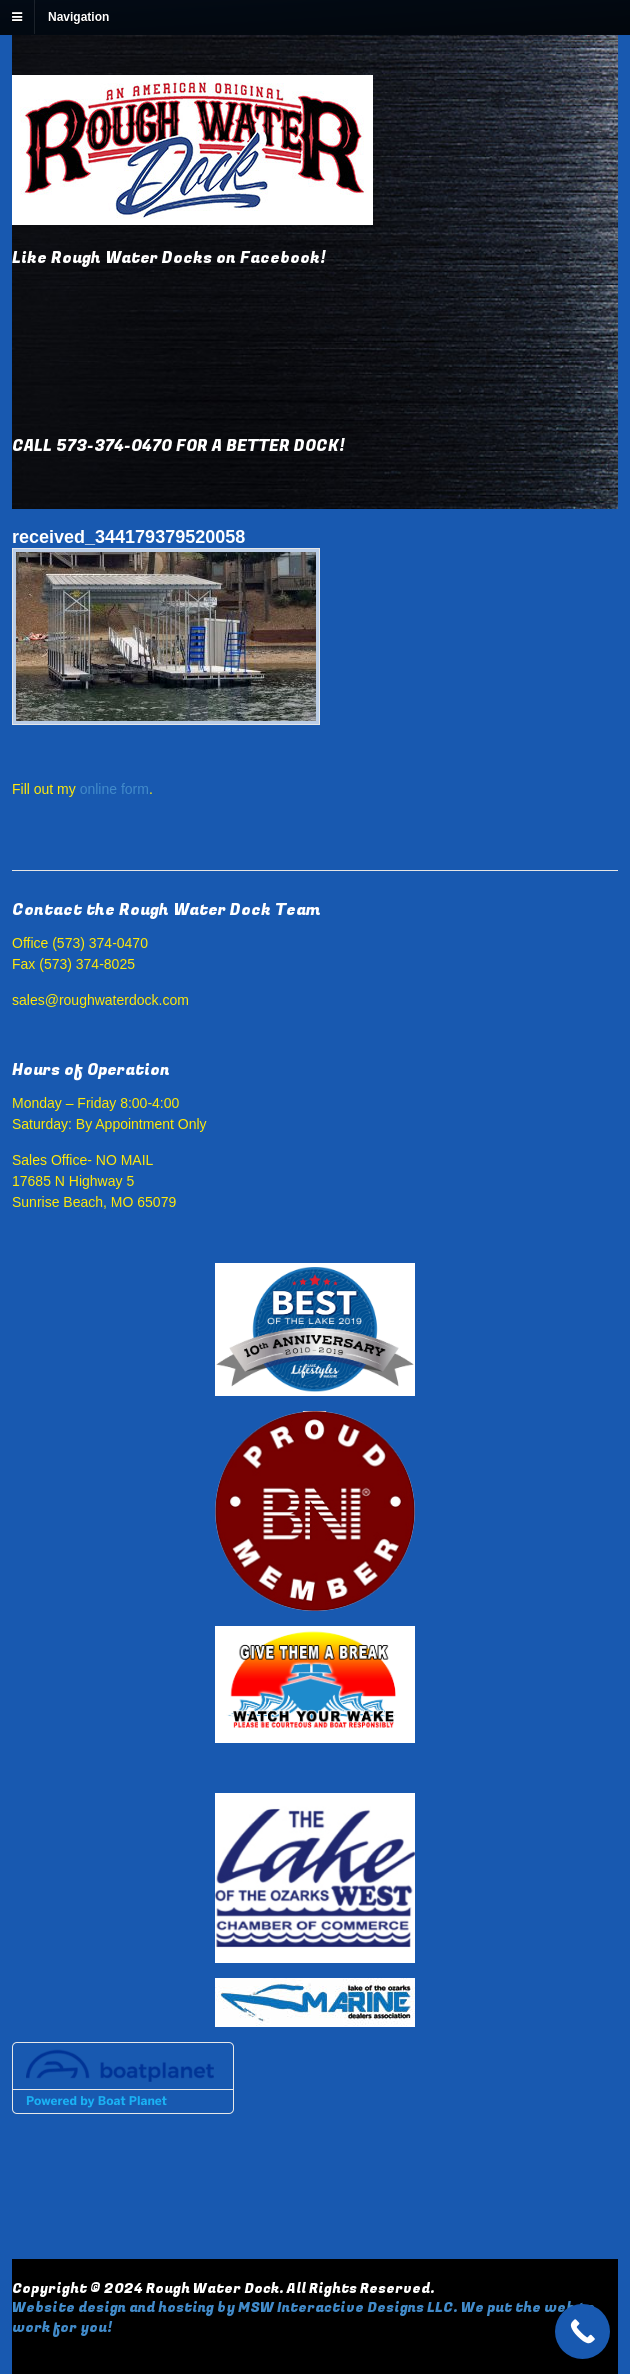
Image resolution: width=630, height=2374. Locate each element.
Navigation (78, 17)
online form (114, 789)
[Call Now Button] (582, 2331)
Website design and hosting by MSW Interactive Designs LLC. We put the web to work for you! (303, 2317)
